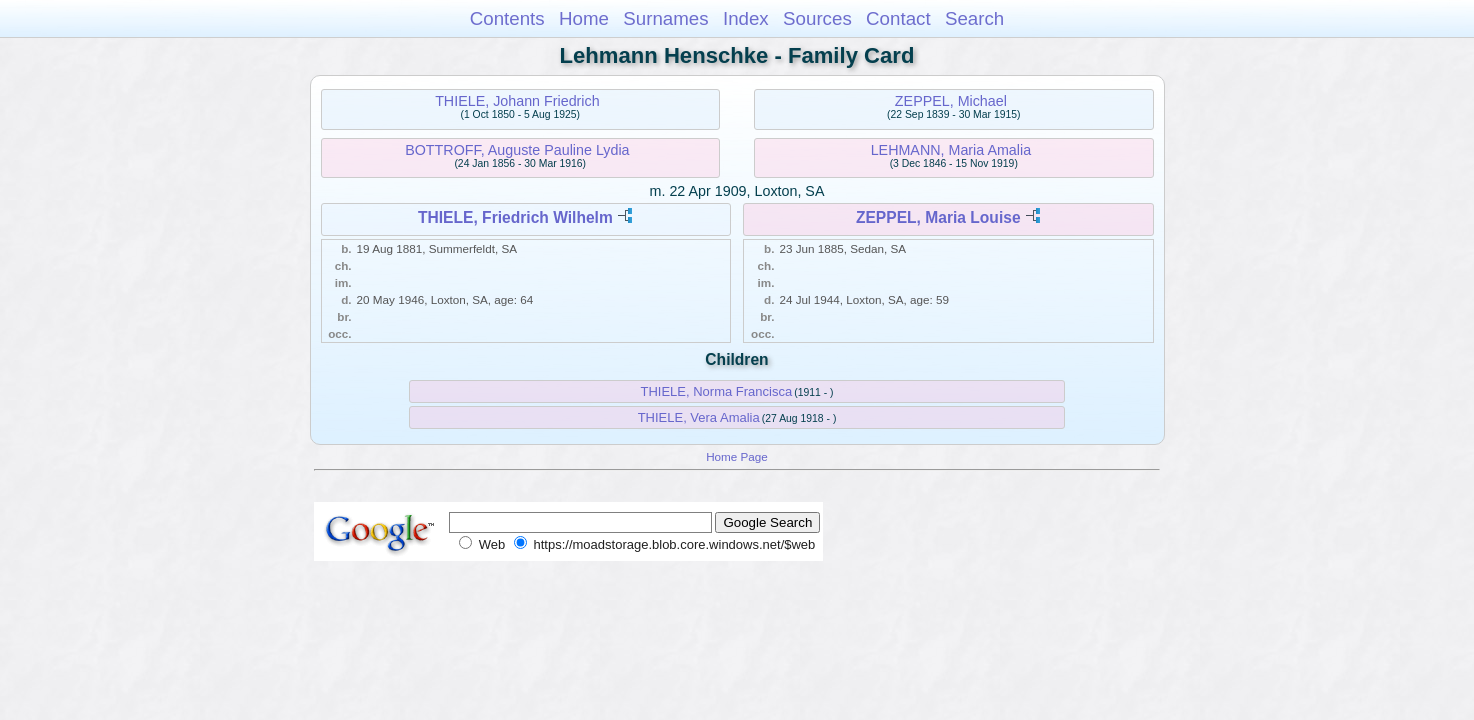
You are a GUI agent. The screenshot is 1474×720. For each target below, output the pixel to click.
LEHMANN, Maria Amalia (951, 150)
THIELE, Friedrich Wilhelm (515, 217)
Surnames (665, 18)
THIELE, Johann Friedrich (517, 101)
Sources (817, 18)
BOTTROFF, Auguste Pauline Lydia (517, 150)
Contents (507, 18)
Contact (898, 18)
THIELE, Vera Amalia (699, 417)
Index (746, 18)
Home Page (737, 456)
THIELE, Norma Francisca (716, 391)
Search (974, 18)
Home (584, 18)
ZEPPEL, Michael (951, 101)
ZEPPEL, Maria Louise (938, 217)
